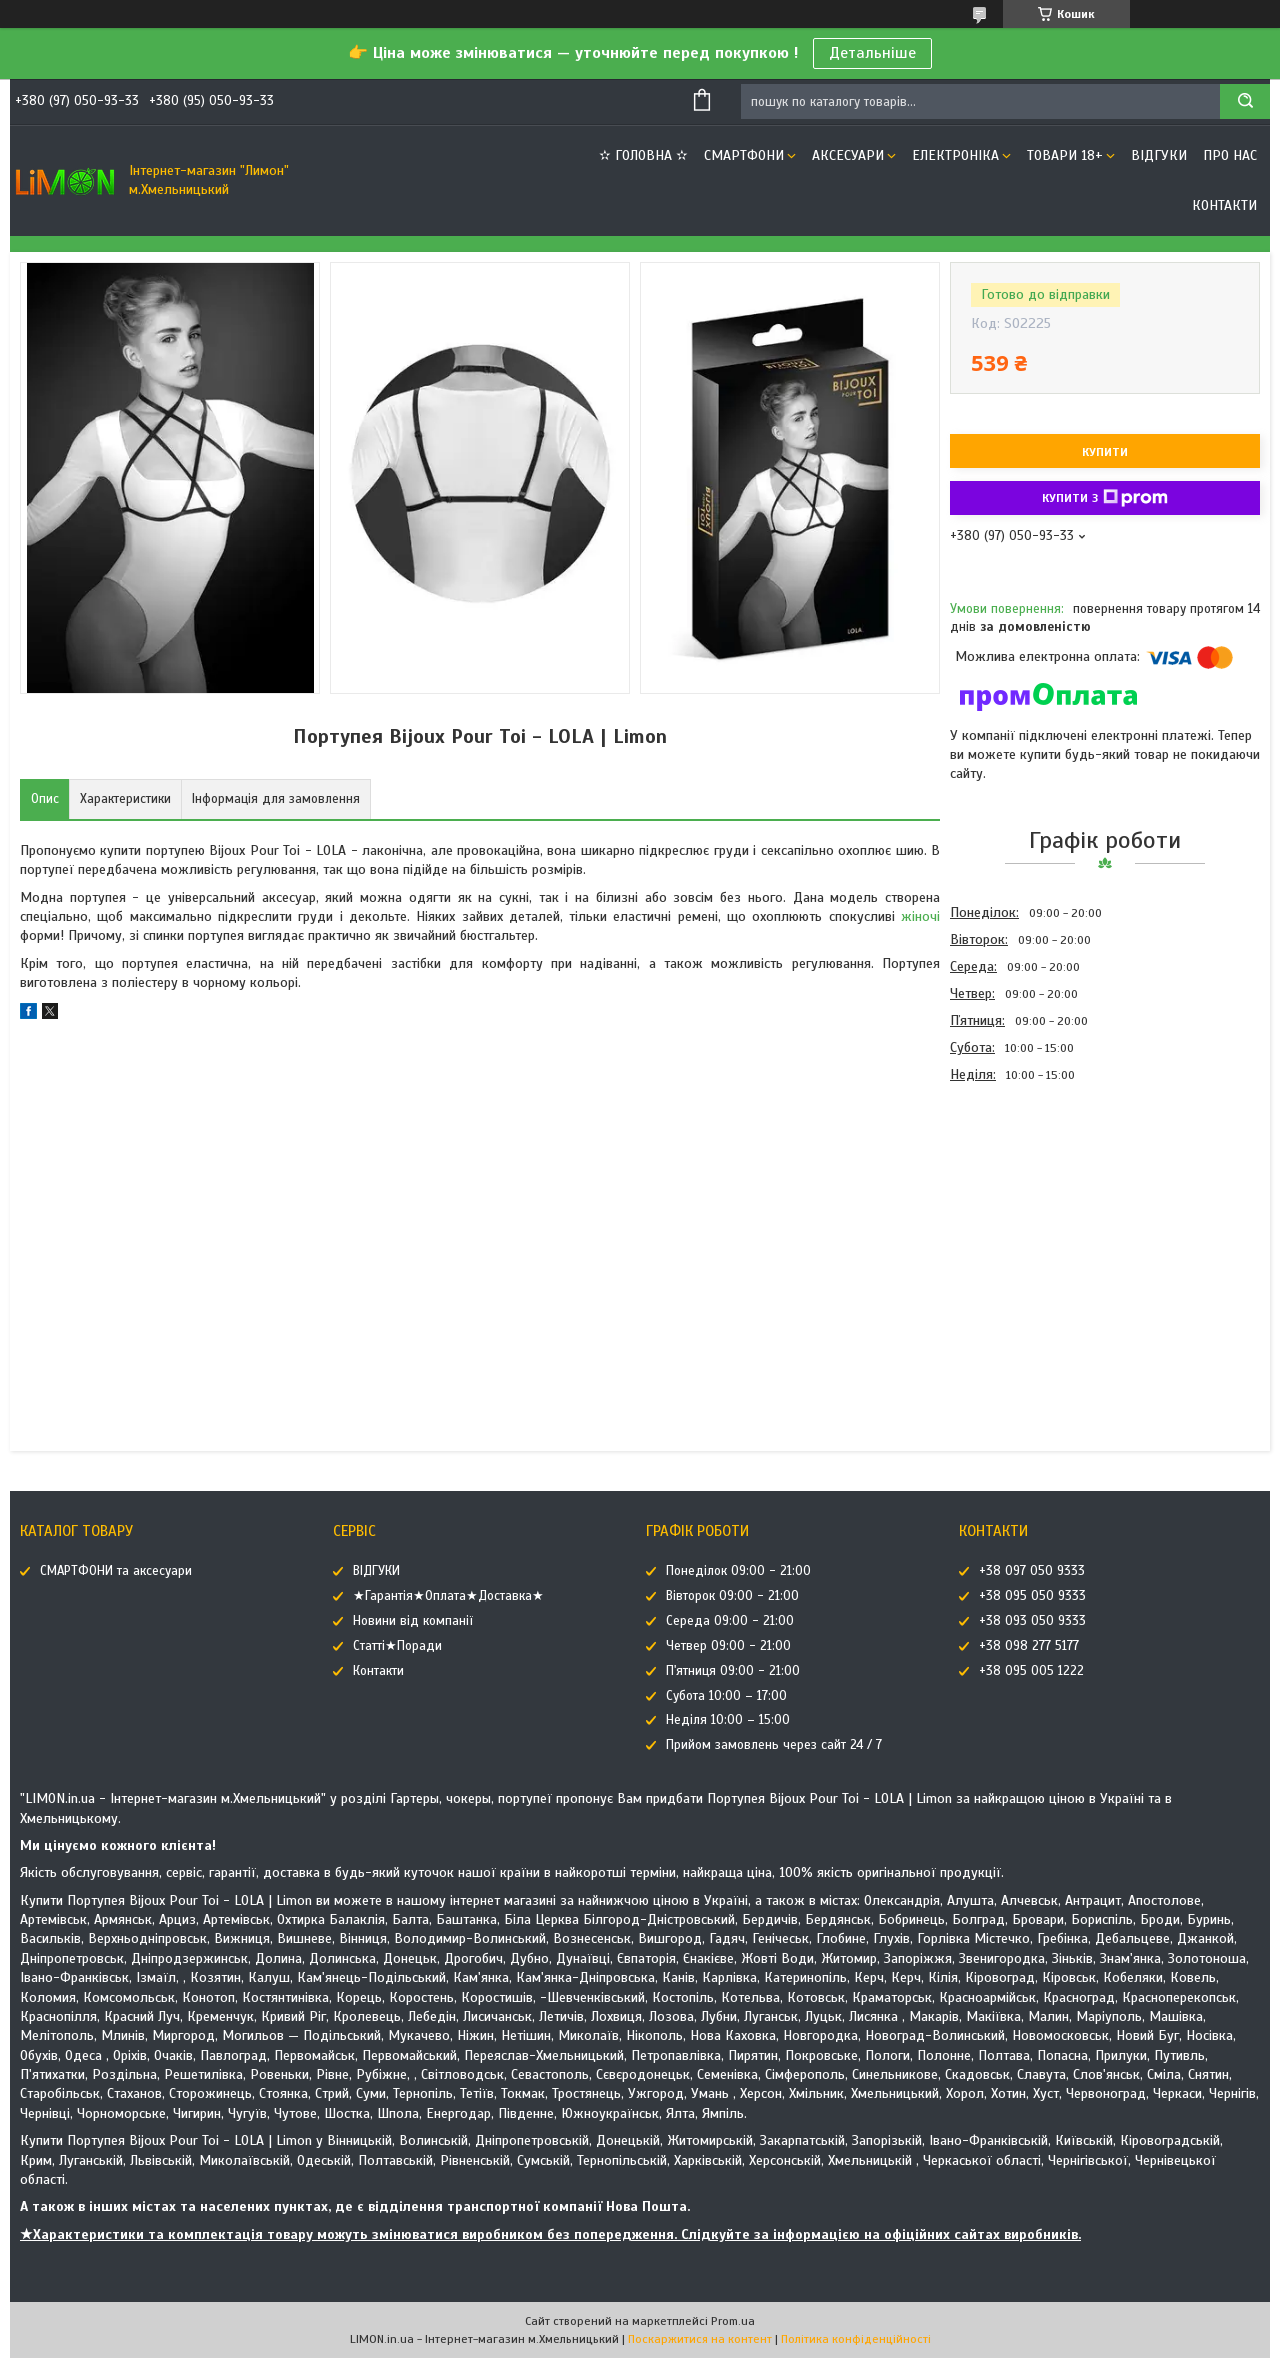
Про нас (1230, 155)
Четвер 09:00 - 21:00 (728, 1646)
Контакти (1224, 205)
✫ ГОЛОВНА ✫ (643, 155)
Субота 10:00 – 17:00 (726, 1696)
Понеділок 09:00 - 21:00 (738, 1571)
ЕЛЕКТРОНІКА (955, 155)
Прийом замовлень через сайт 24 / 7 (774, 1745)
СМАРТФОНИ (744, 155)
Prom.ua (733, 2321)
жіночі (920, 916)
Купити (1105, 452)
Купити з (1105, 498)
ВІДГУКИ (1159, 155)
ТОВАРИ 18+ (1065, 155)
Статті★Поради (397, 1646)
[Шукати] (1245, 101)
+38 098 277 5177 (1029, 1646)
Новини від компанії (413, 1621)
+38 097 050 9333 (1032, 1571)
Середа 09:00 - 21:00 (730, 1621)
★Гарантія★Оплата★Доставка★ (448, 1596)
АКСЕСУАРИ (848, 155)
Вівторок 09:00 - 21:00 (732, 1596)
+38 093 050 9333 (1032, 1621)
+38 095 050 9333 (1032, 1596)
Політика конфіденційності (856, 2339)
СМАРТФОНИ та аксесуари (116, 1571)
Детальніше (872, 53)
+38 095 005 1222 (1031, 1671)
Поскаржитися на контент (700, 2339)
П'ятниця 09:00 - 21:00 (733, 1671)
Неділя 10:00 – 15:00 (728, 1720)
